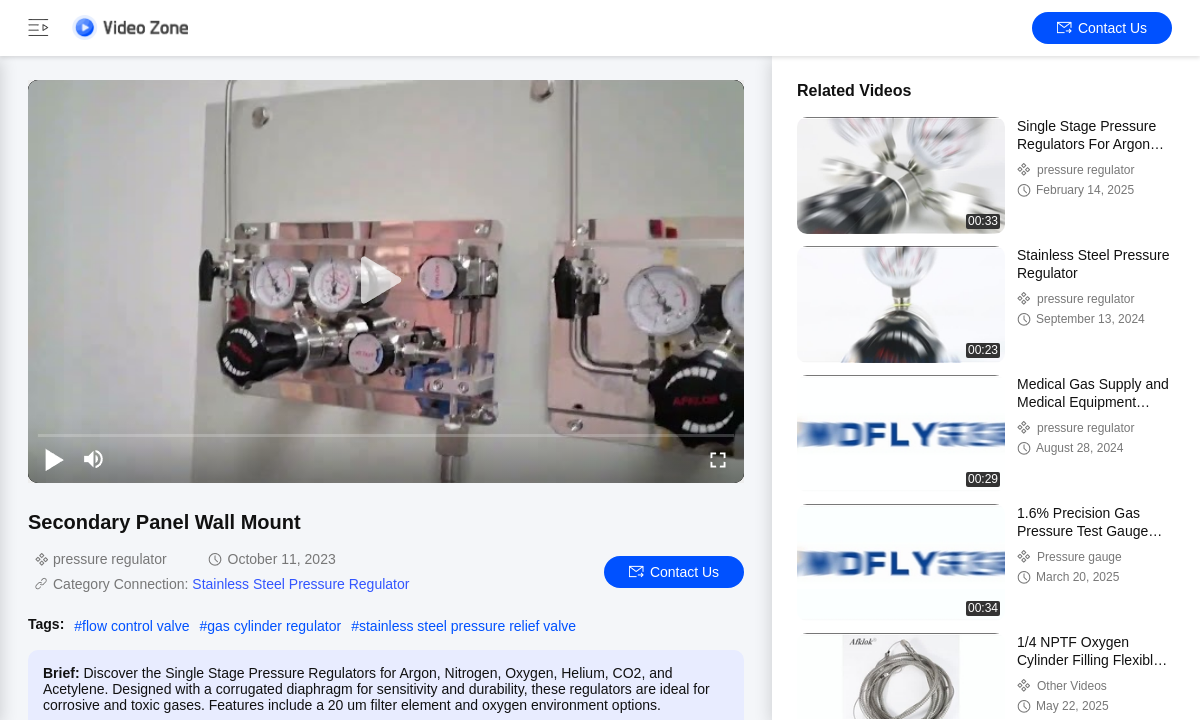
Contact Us (1102, 28)
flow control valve (135, 626)
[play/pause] (54, 459)
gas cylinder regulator (274, 626)
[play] (386, 281)
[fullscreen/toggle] (718, 459)
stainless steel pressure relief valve (467, 626)
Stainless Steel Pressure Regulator (300, 584)
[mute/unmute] (94, 459)
